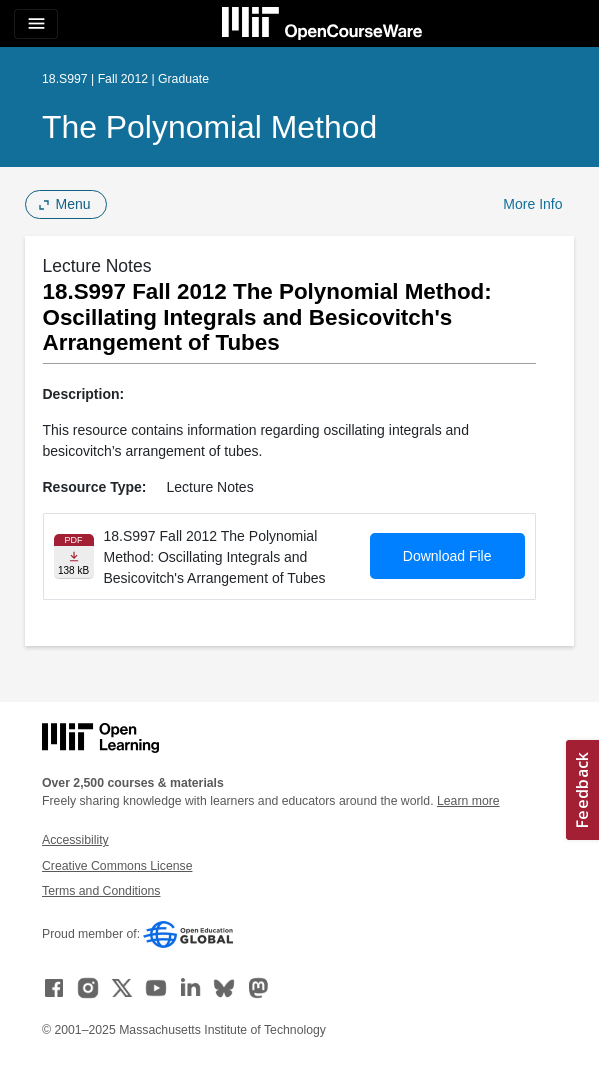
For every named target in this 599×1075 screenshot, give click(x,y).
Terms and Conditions (101, 891)
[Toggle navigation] (36, 24)
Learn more (468, 801)
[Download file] (74, 556)
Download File (447, 556)
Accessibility (75, 840)
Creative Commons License (117, 866)
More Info (532, 204)
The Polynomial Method (209, 127)
